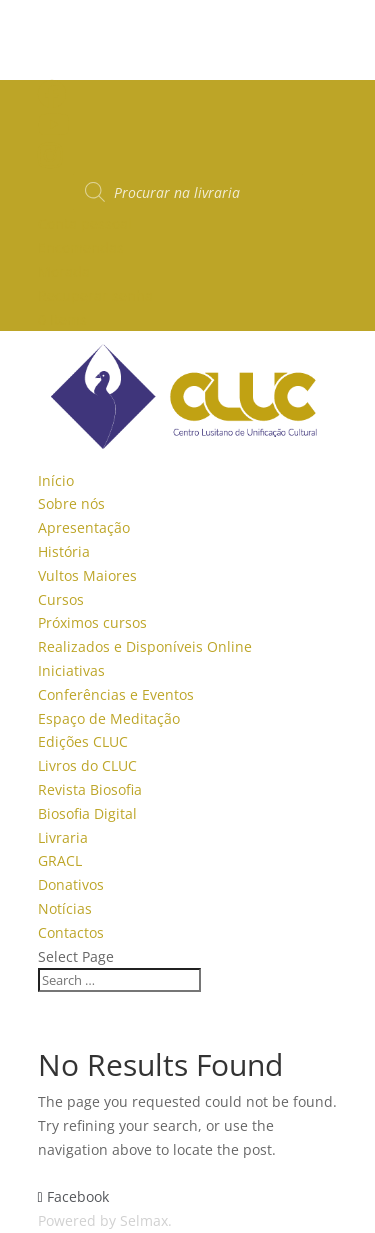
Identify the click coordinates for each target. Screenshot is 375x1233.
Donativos (71, 884)
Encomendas (81, 247)
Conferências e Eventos (116, 694)
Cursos (61, 599)
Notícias (65, 908)
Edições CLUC (83, 741)
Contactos (71, 932)
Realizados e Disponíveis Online (145, 646)
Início (56, 480)
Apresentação (84, 527)
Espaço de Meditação (109, 718)
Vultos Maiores (87, 575)
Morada (64, 271)
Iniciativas (71, 670)
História (64, 551)
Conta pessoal (85, 223)
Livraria (63, 837)
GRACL (60, 860)
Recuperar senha (95, 295)
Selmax (144, 1220)
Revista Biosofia (90, 789)
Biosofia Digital (87, 813)
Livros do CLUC (87, 765)
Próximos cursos (92, 622)
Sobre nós (71, 503)
